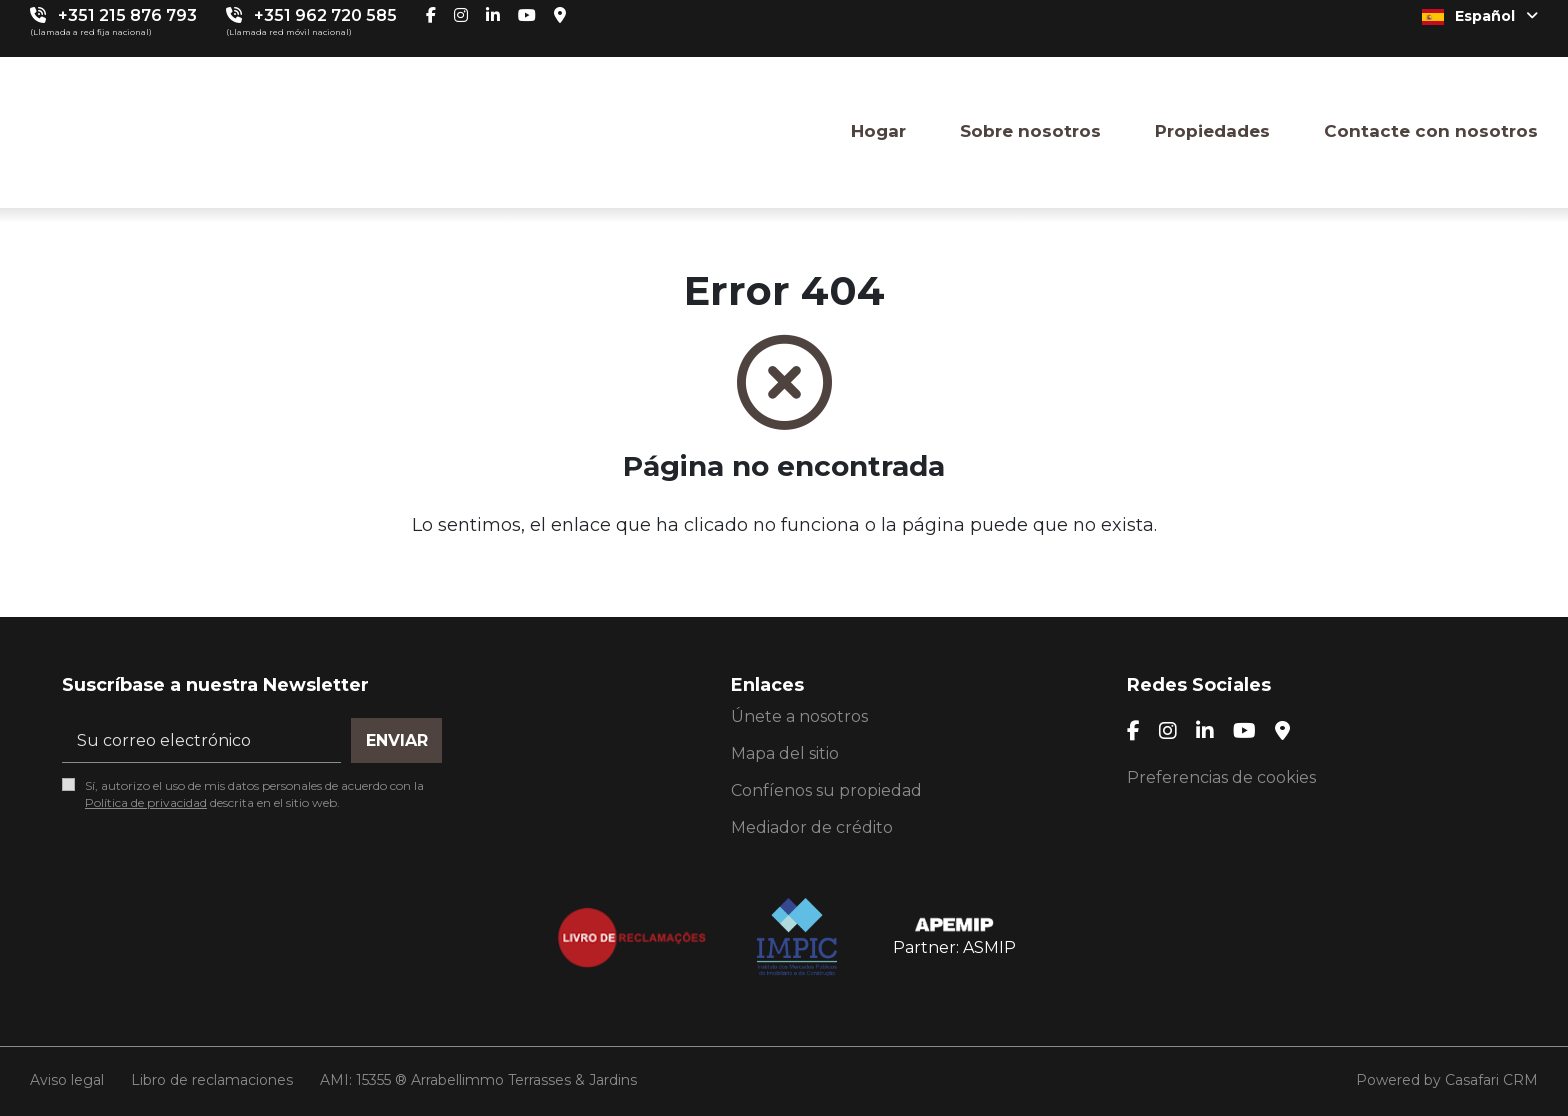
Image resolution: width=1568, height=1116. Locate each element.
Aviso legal (67, 1080)
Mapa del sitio (785, 753)
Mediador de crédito (812, 827)
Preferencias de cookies (1221, 777)
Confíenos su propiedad (826, 790)
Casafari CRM (1491, 1080)
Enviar (397, 740)
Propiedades (1212, 131)
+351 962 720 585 (325, 15)
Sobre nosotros (1030, 131)
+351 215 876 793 (127, 15)
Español (1480, 16)
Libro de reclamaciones (212, 1080)
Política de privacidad (146, 802)
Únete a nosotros (799, 716)
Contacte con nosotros (1431, 131)
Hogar (878, 131)
